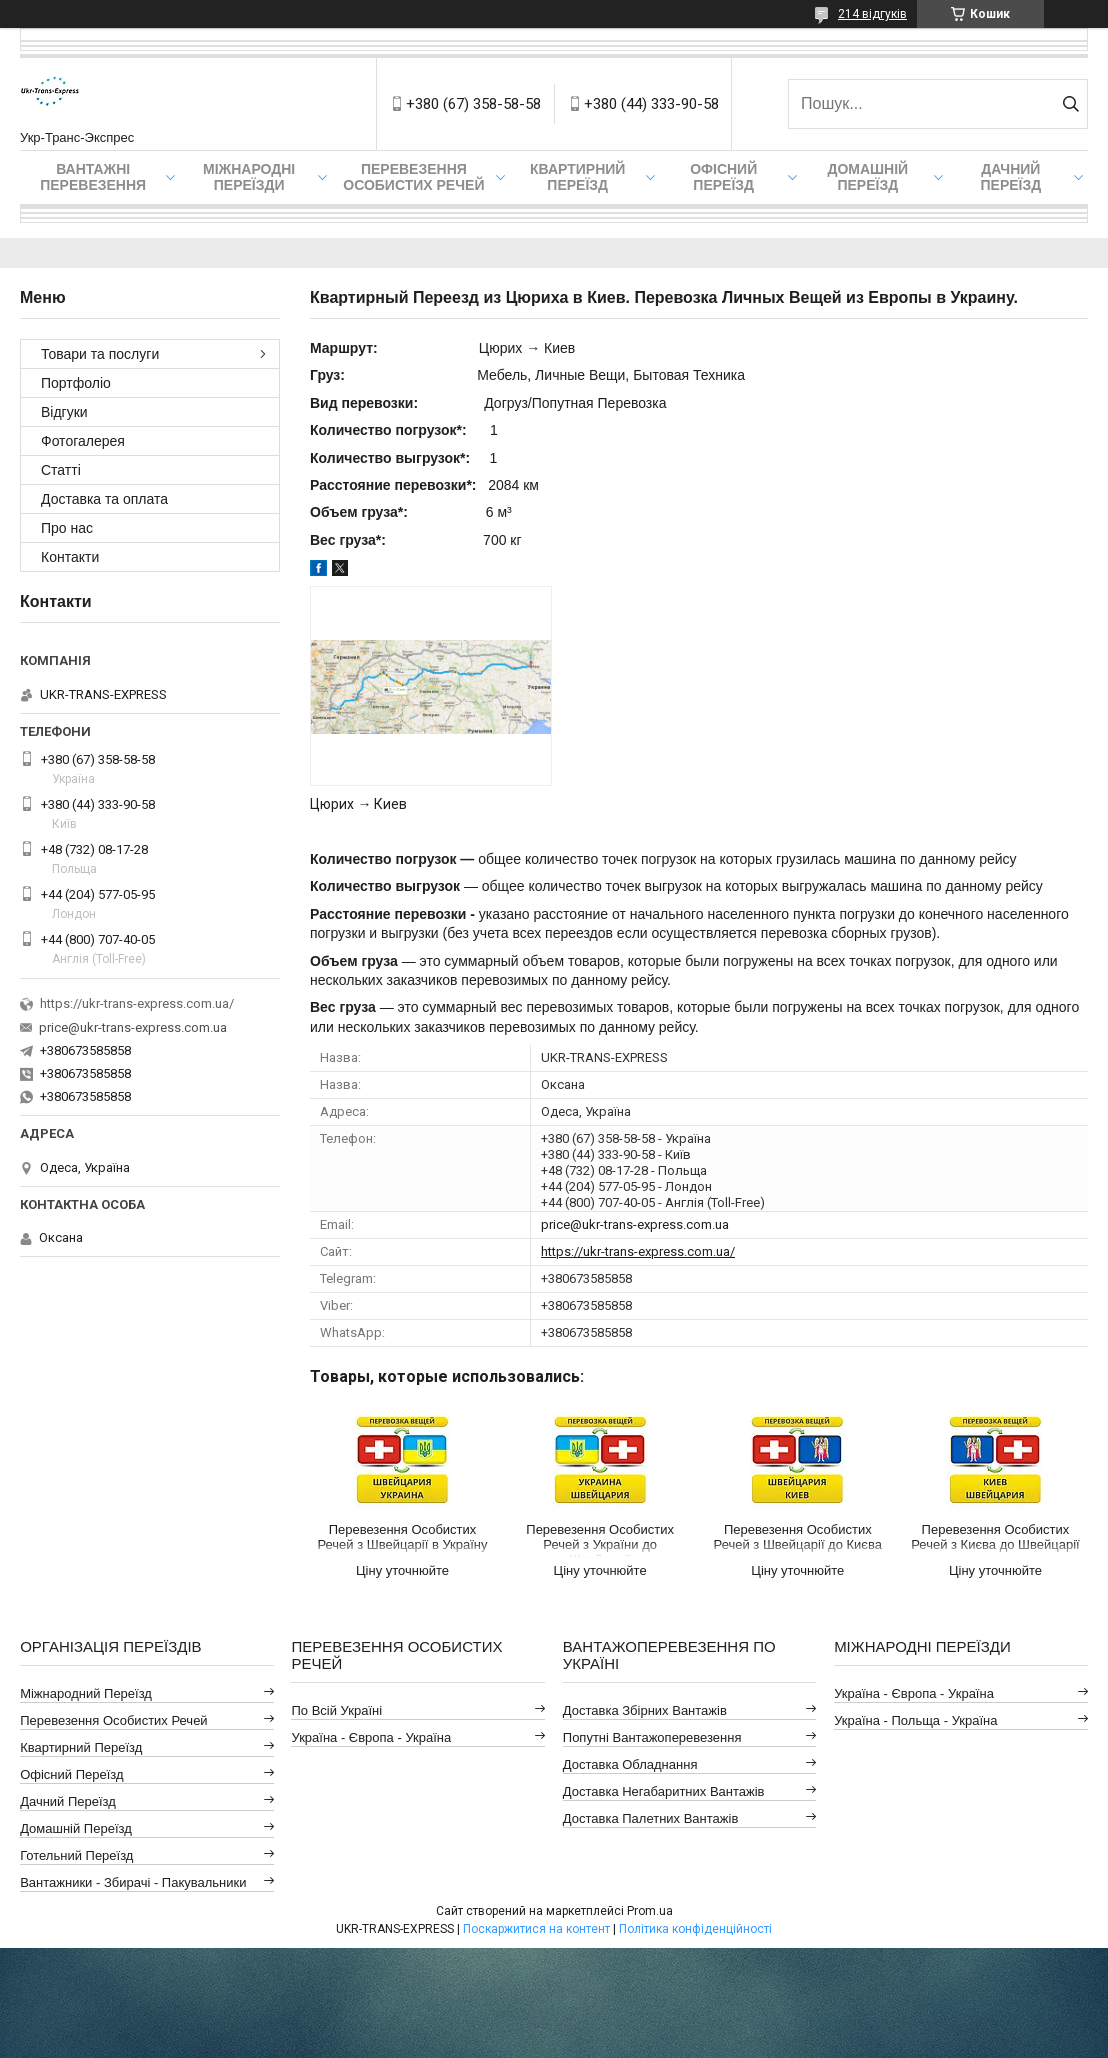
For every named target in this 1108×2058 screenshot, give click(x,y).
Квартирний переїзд (577, 177)
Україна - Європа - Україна (371, 1737)
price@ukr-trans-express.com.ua (635, 1224)
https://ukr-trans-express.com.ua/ (638, 1251)
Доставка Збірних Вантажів (645, 1710)
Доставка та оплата (104, 499)
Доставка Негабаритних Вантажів (664, 1791)
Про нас (67, 528)
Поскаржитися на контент (536, 1929)
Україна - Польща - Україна (915, 1720)
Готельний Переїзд (76, 1855)
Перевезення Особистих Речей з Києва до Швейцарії (995, 1537)
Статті (61, 470)
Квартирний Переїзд (81, 1747)
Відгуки (64, 412)
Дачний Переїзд (1010, 177)
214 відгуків (872, 14)
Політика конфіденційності (695, 1929)
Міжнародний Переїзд (86, 1693)
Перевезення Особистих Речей (413, 177)
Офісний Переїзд (71, 1774)
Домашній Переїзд (867, 177)
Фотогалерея (83, 441)
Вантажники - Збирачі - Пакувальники (133, 1882)
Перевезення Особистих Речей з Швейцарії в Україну (402, 1537)
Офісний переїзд (723, 177)
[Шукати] (1070, 104)
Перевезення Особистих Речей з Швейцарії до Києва (798, 1537)
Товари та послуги (100, 354)
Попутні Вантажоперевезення (652, 1737)
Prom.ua (650, 1911)
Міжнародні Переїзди (249, 177)
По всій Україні (336, 1710)
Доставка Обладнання (630, 1764)
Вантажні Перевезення (93, 177)
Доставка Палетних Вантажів (651, 1818)
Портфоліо (76, 383)
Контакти (70, 557)
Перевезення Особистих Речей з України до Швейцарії (600, 1540)
